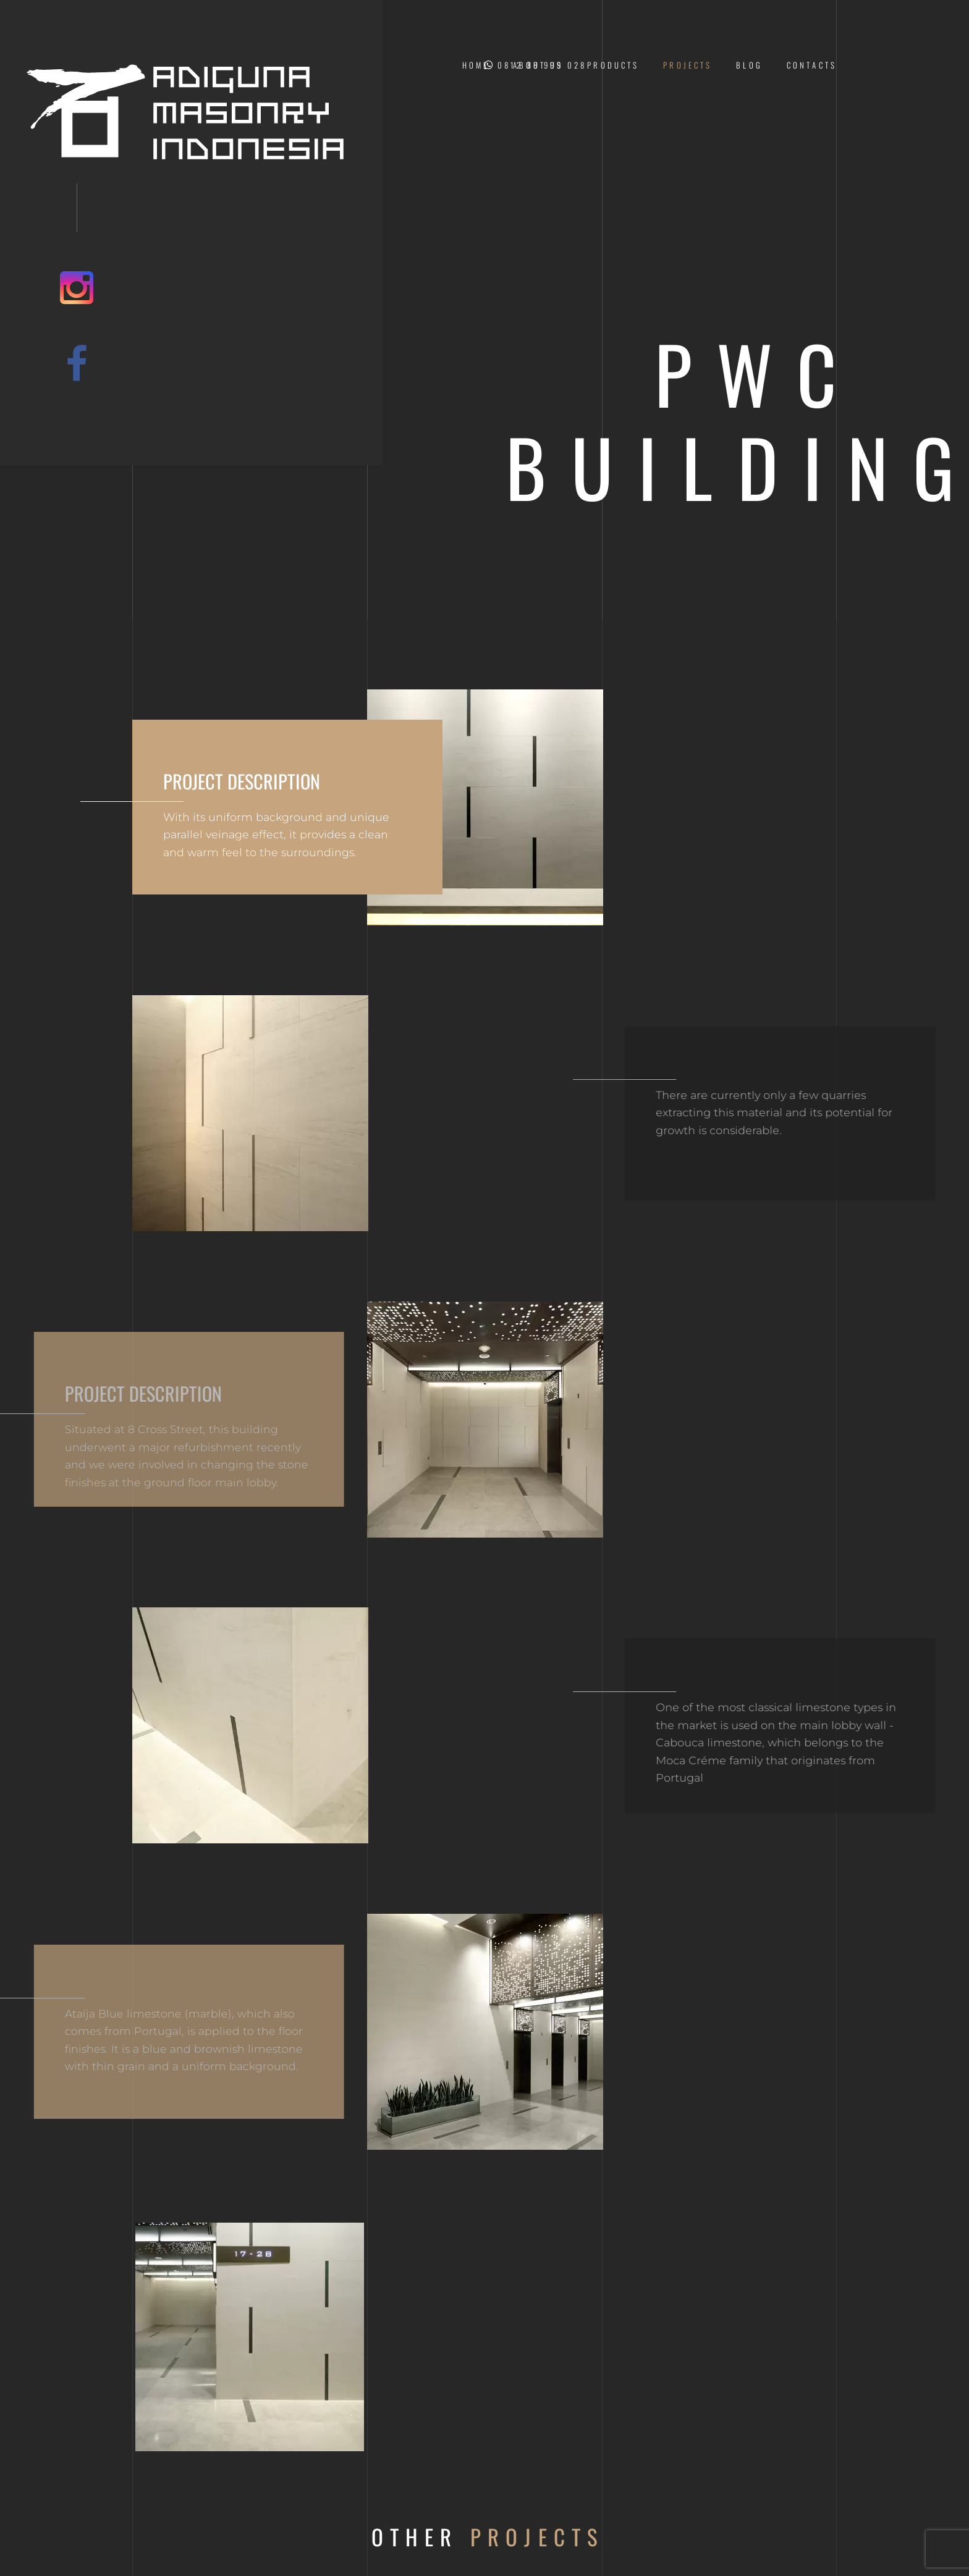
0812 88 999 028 (535, 65)
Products (613, 65)
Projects (687, 65)
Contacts (812, 65)
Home (475, 65)
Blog (749, 65)
